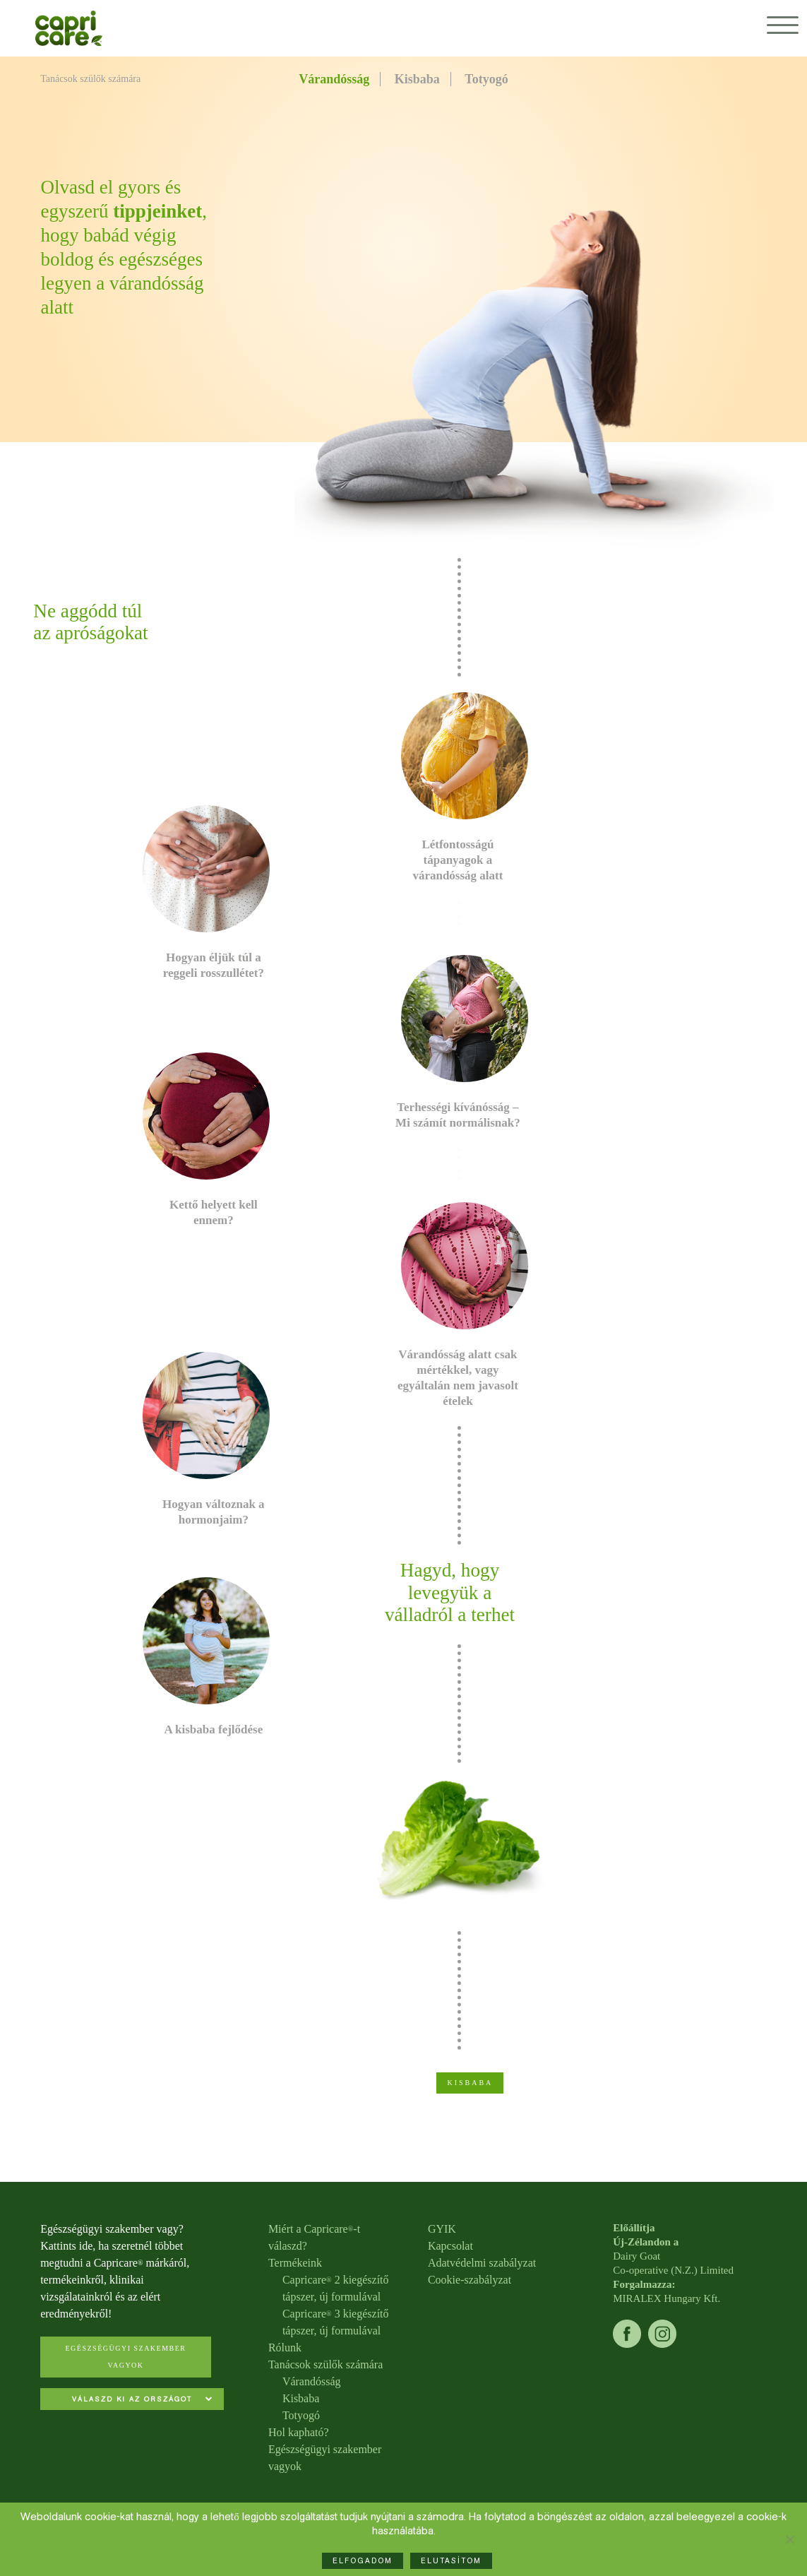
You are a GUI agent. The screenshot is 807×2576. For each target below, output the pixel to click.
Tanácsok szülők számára (325, 2364)
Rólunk (284, 2347)
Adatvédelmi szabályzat (482, 2263)
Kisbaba (417, 79)
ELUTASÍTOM (451, 2560)
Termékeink (295, 2263)
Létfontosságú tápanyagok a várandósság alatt (457, 860)
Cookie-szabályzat (469, 2280)
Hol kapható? (298, 2432)
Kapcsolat (450, 2246)
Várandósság (334, 79)
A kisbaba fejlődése (213, 1729)
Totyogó (486, 79)
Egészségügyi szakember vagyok (125, 2356)
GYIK (442, 2229)
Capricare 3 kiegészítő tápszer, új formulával (335, 2322)
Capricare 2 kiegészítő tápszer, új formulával (335, 2288)
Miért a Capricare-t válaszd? (314, 2237)
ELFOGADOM (363, 2560)
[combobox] (132, 2400)
